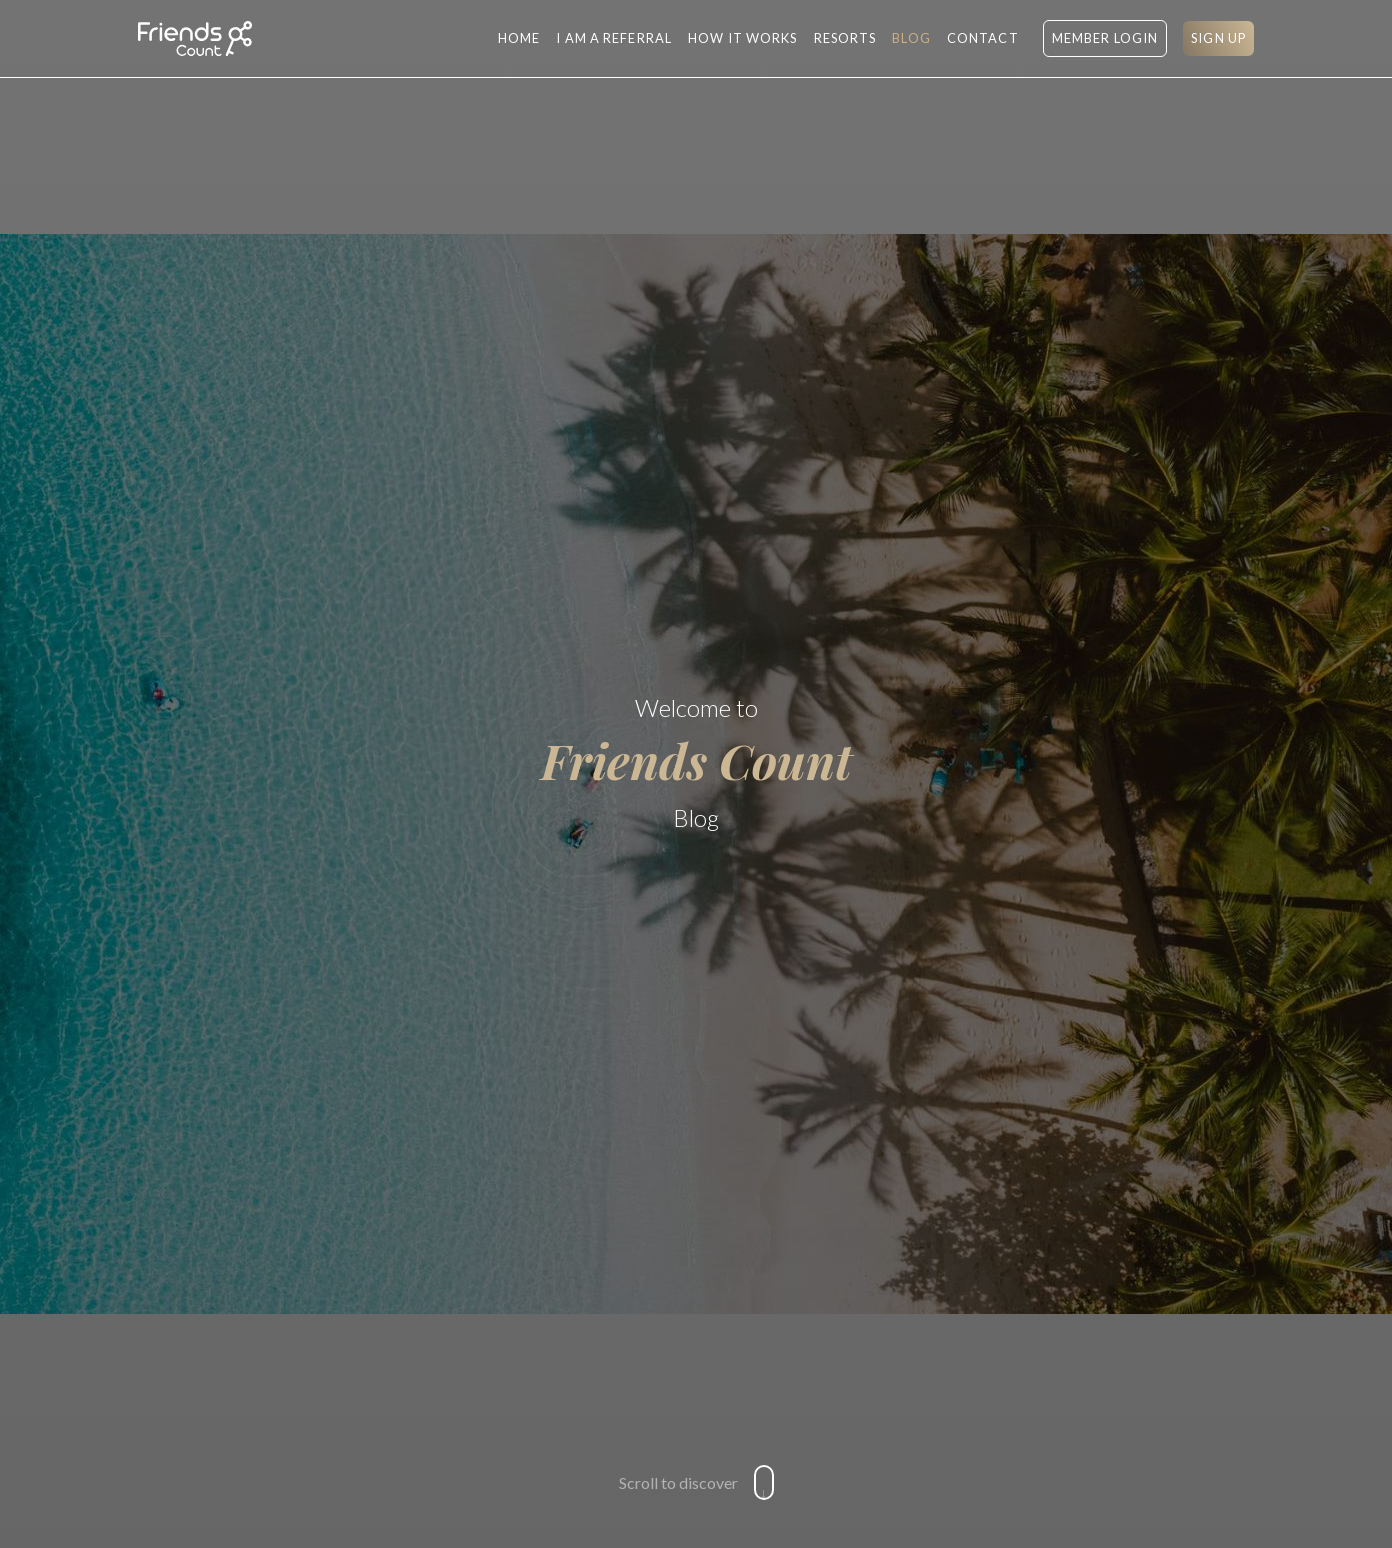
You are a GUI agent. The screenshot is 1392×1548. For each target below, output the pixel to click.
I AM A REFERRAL (614, 38)
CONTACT (983, 38)
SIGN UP (1218, 38)
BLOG (911, 38)
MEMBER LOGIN (1105, 38)
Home (519, 38)
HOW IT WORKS (742, 38)
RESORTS (845, 38)
